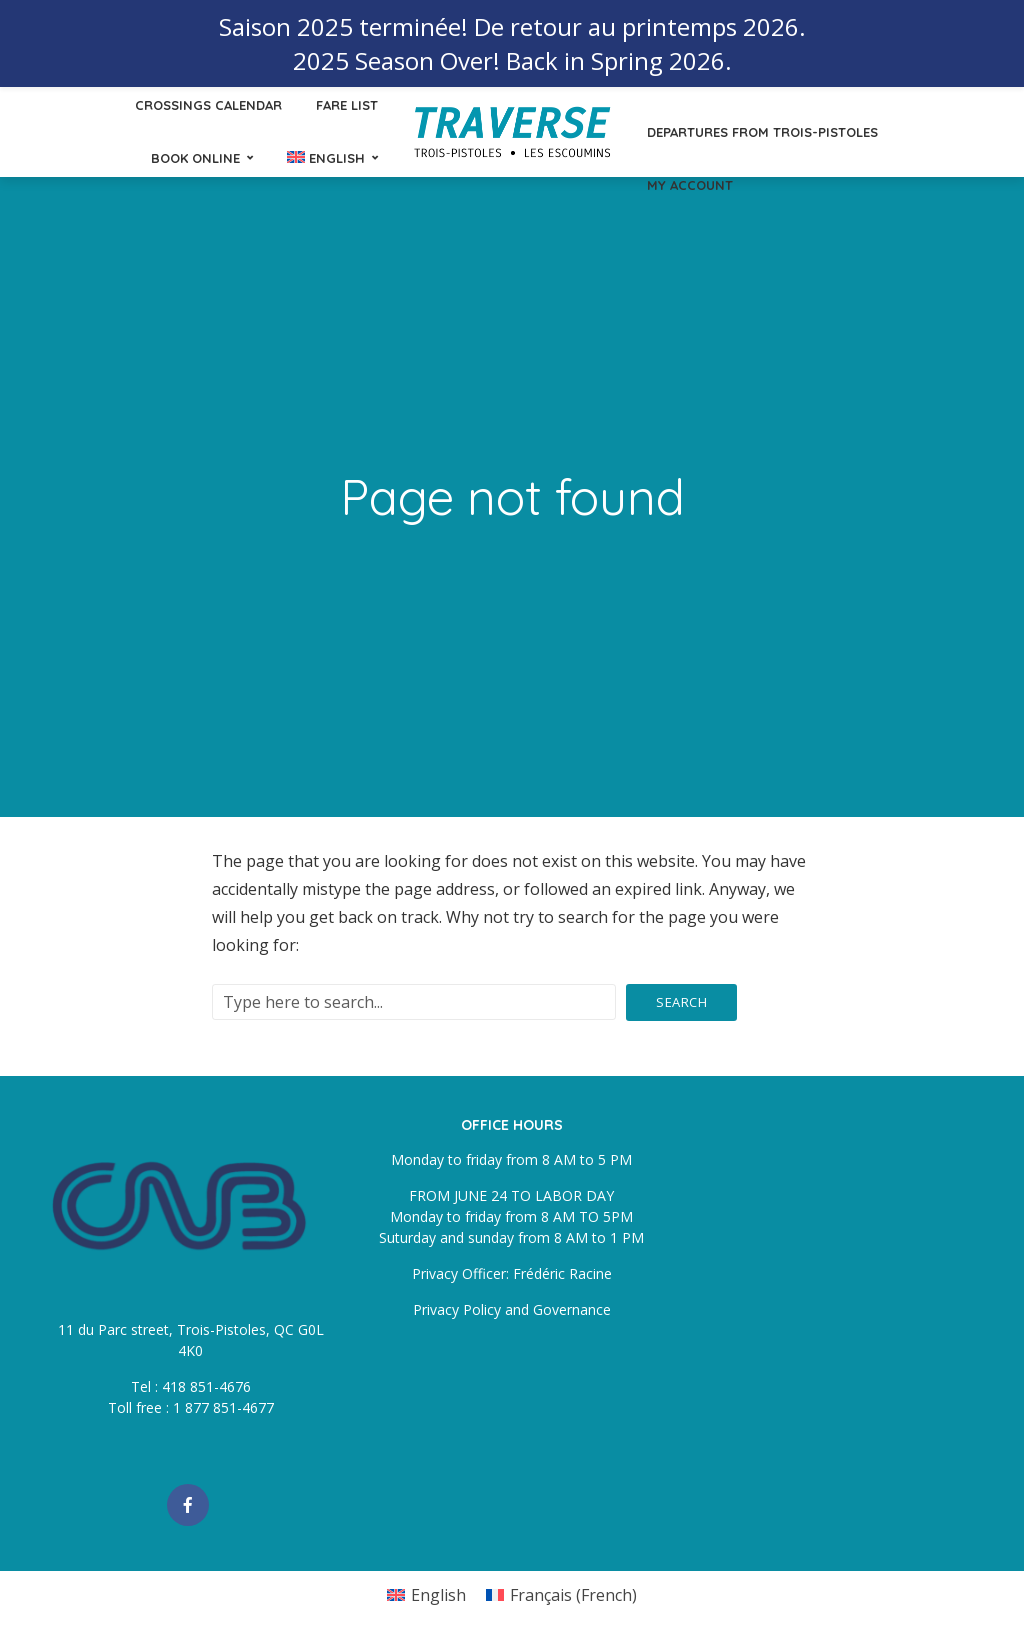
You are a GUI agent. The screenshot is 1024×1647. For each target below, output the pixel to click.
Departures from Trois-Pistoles (762, 132)
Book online (195, 158)
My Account (690, 185)
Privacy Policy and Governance (512, 1309)
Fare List (347, 105)
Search (681, 1002)
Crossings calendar (208, 105)
